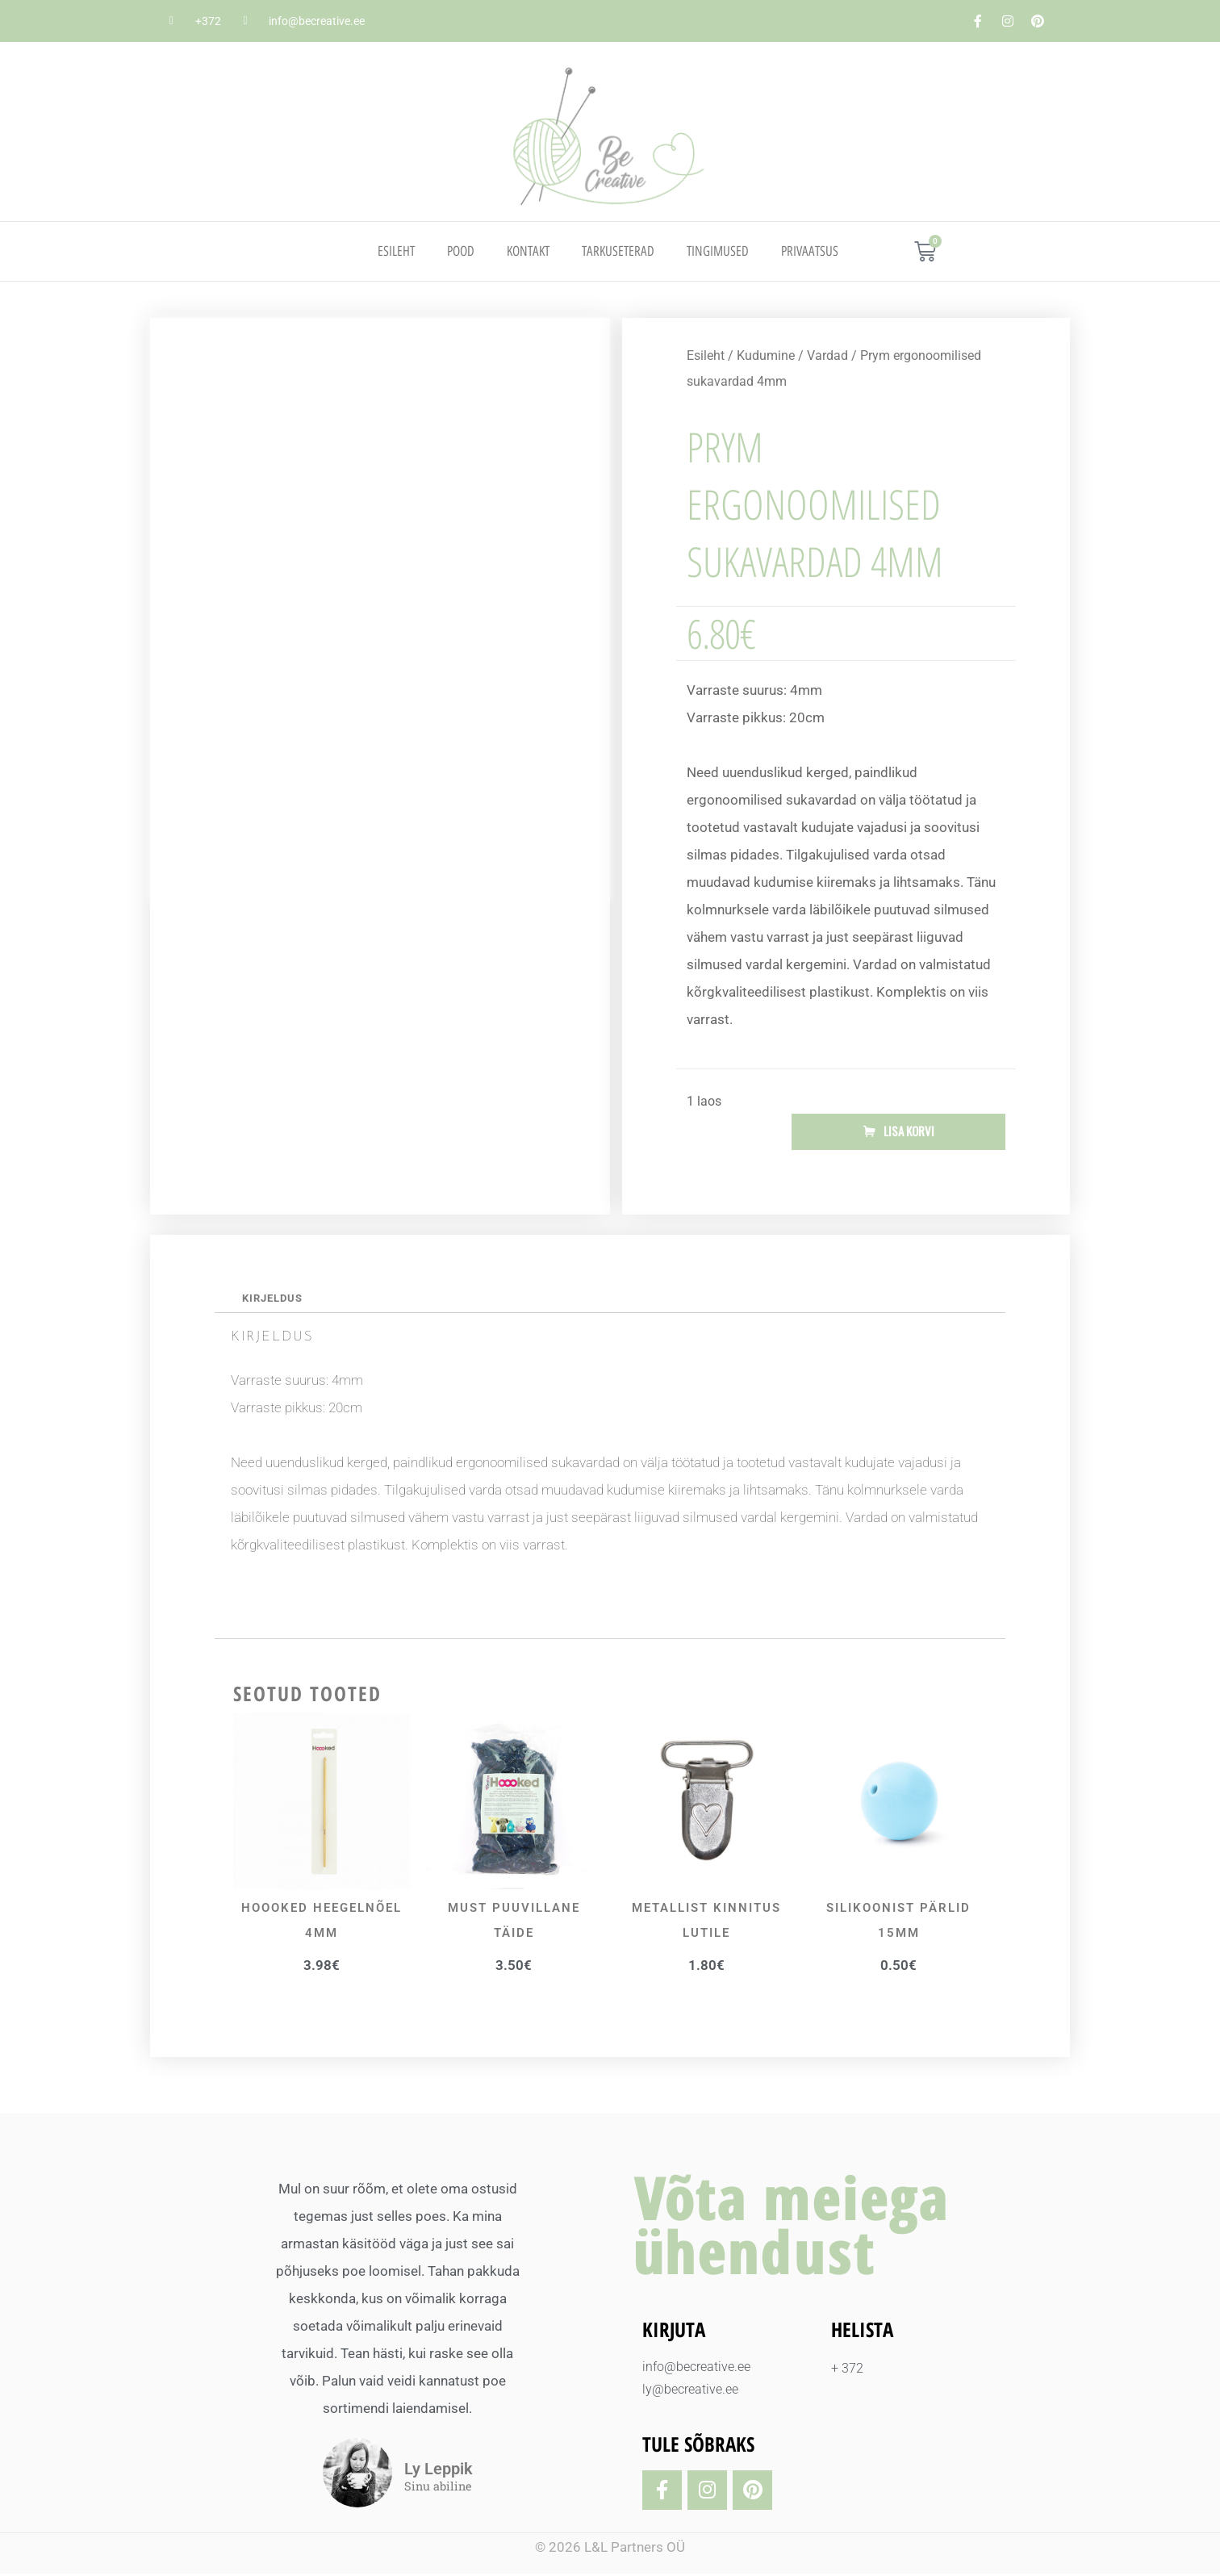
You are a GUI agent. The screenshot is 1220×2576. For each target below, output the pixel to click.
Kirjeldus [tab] (275, 1299)
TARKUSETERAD (618, 251)
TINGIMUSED (718, 251)
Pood (460, 251)
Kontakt (528, 251)
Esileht (396, 251)
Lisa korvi (908, 1132)
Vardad (827, 355)
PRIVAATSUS (809, 251)
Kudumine (766, 355)
